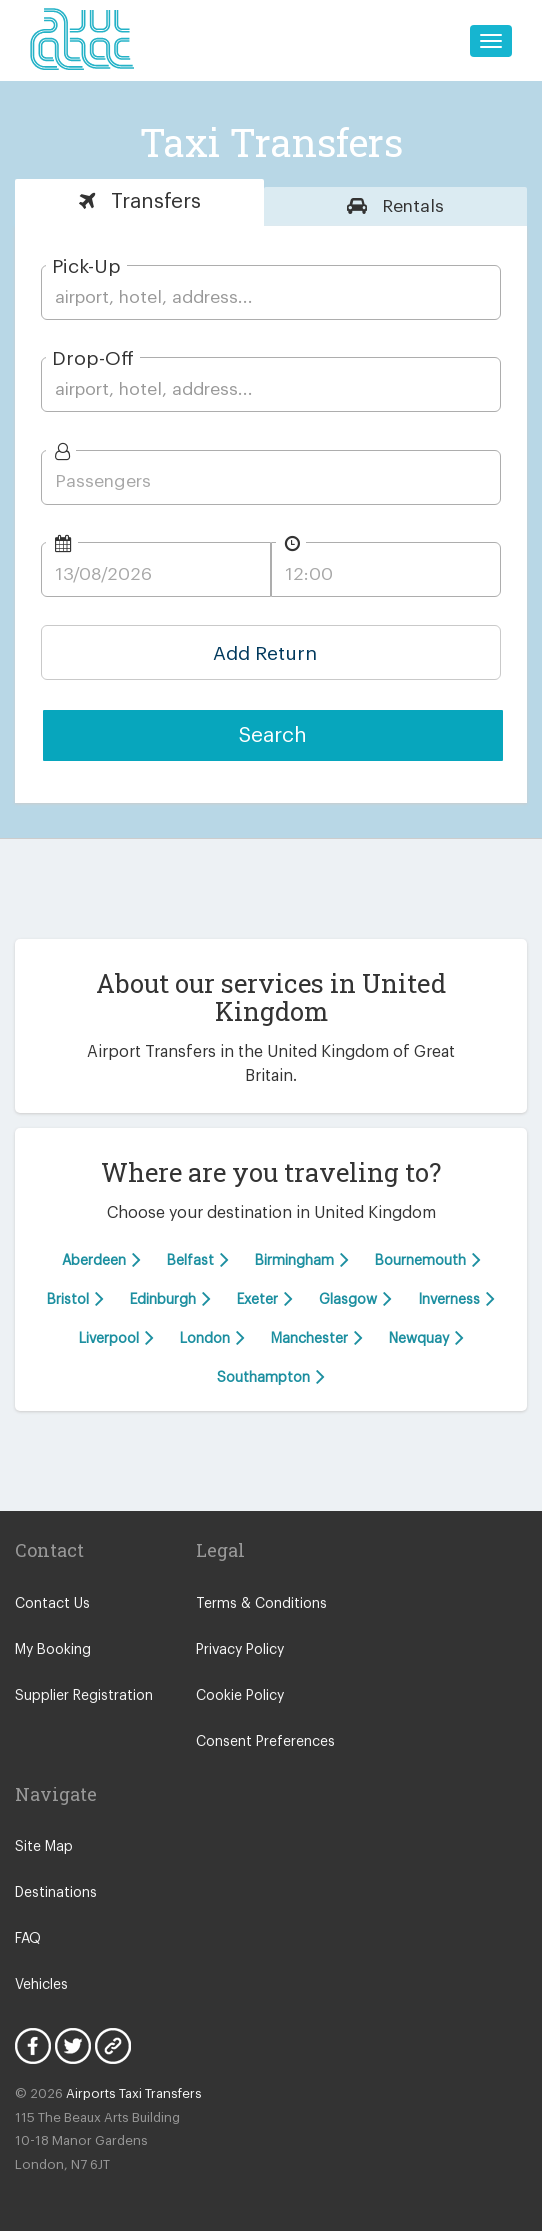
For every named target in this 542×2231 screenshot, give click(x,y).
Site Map (44, 1847)
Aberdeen (101, 1259)
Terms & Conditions (261, 1604)
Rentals (410, 206)
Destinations (56, 1893)
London (212, 1337)
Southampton (271, 1376)
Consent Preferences (265, 1742)
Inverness (456, 1298)
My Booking (53, 1650)
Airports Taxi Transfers (134, 2093)
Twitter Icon (73, 2046)
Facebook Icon (33, 2046)
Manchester (317, 1337)
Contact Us (52, 1604)
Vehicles (41, 1985)
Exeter (265, 1298)
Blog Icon (113, 2046)
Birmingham (302, 1259)
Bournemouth (428, 1259)
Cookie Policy (240, 1696)
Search (273, 735)
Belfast (198, 1259)
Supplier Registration (84, 1696)
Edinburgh (170, 1298)
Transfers (153, 201)
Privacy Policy (240, 1650)
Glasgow (355, 1298)
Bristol (75, 1298)
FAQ (28, 1939)
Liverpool (116, 1337)
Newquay (426, 1337)
